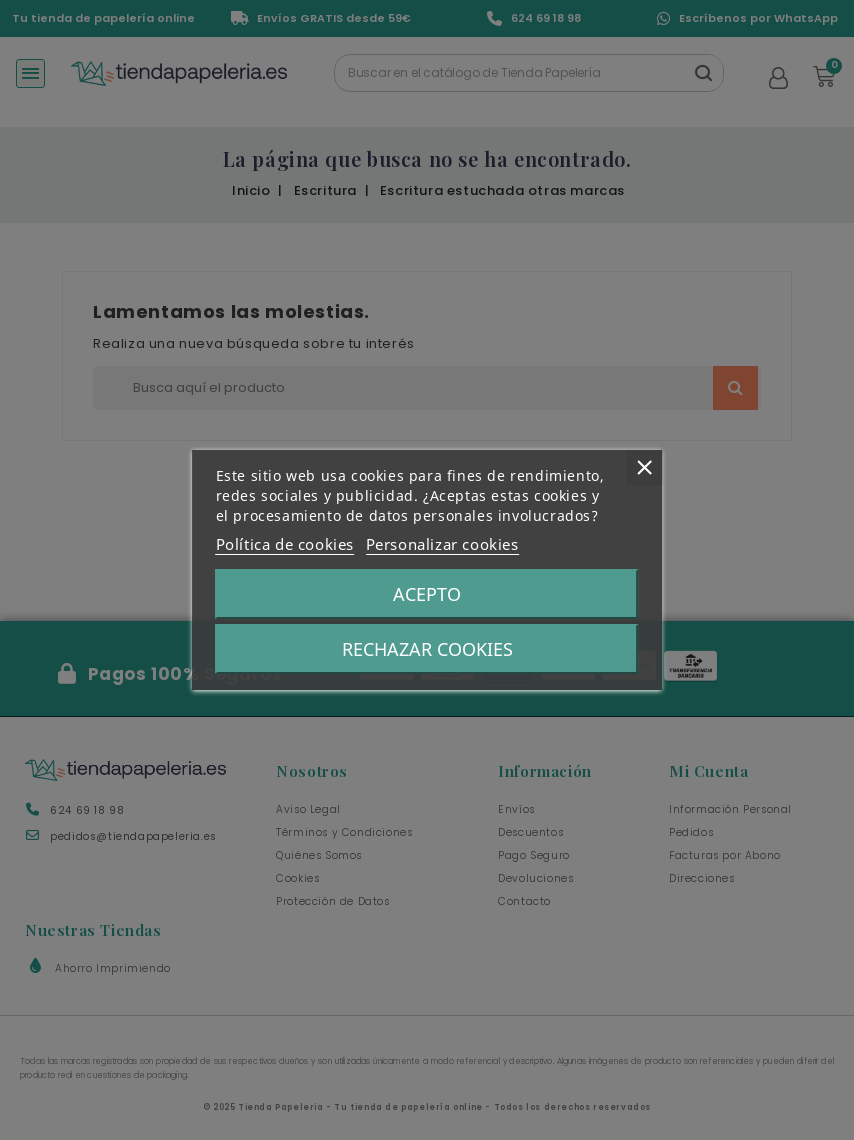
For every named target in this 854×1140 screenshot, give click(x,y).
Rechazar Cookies (427, 649)
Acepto (427, 594)
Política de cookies (285, 544)
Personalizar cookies (442, 544)
